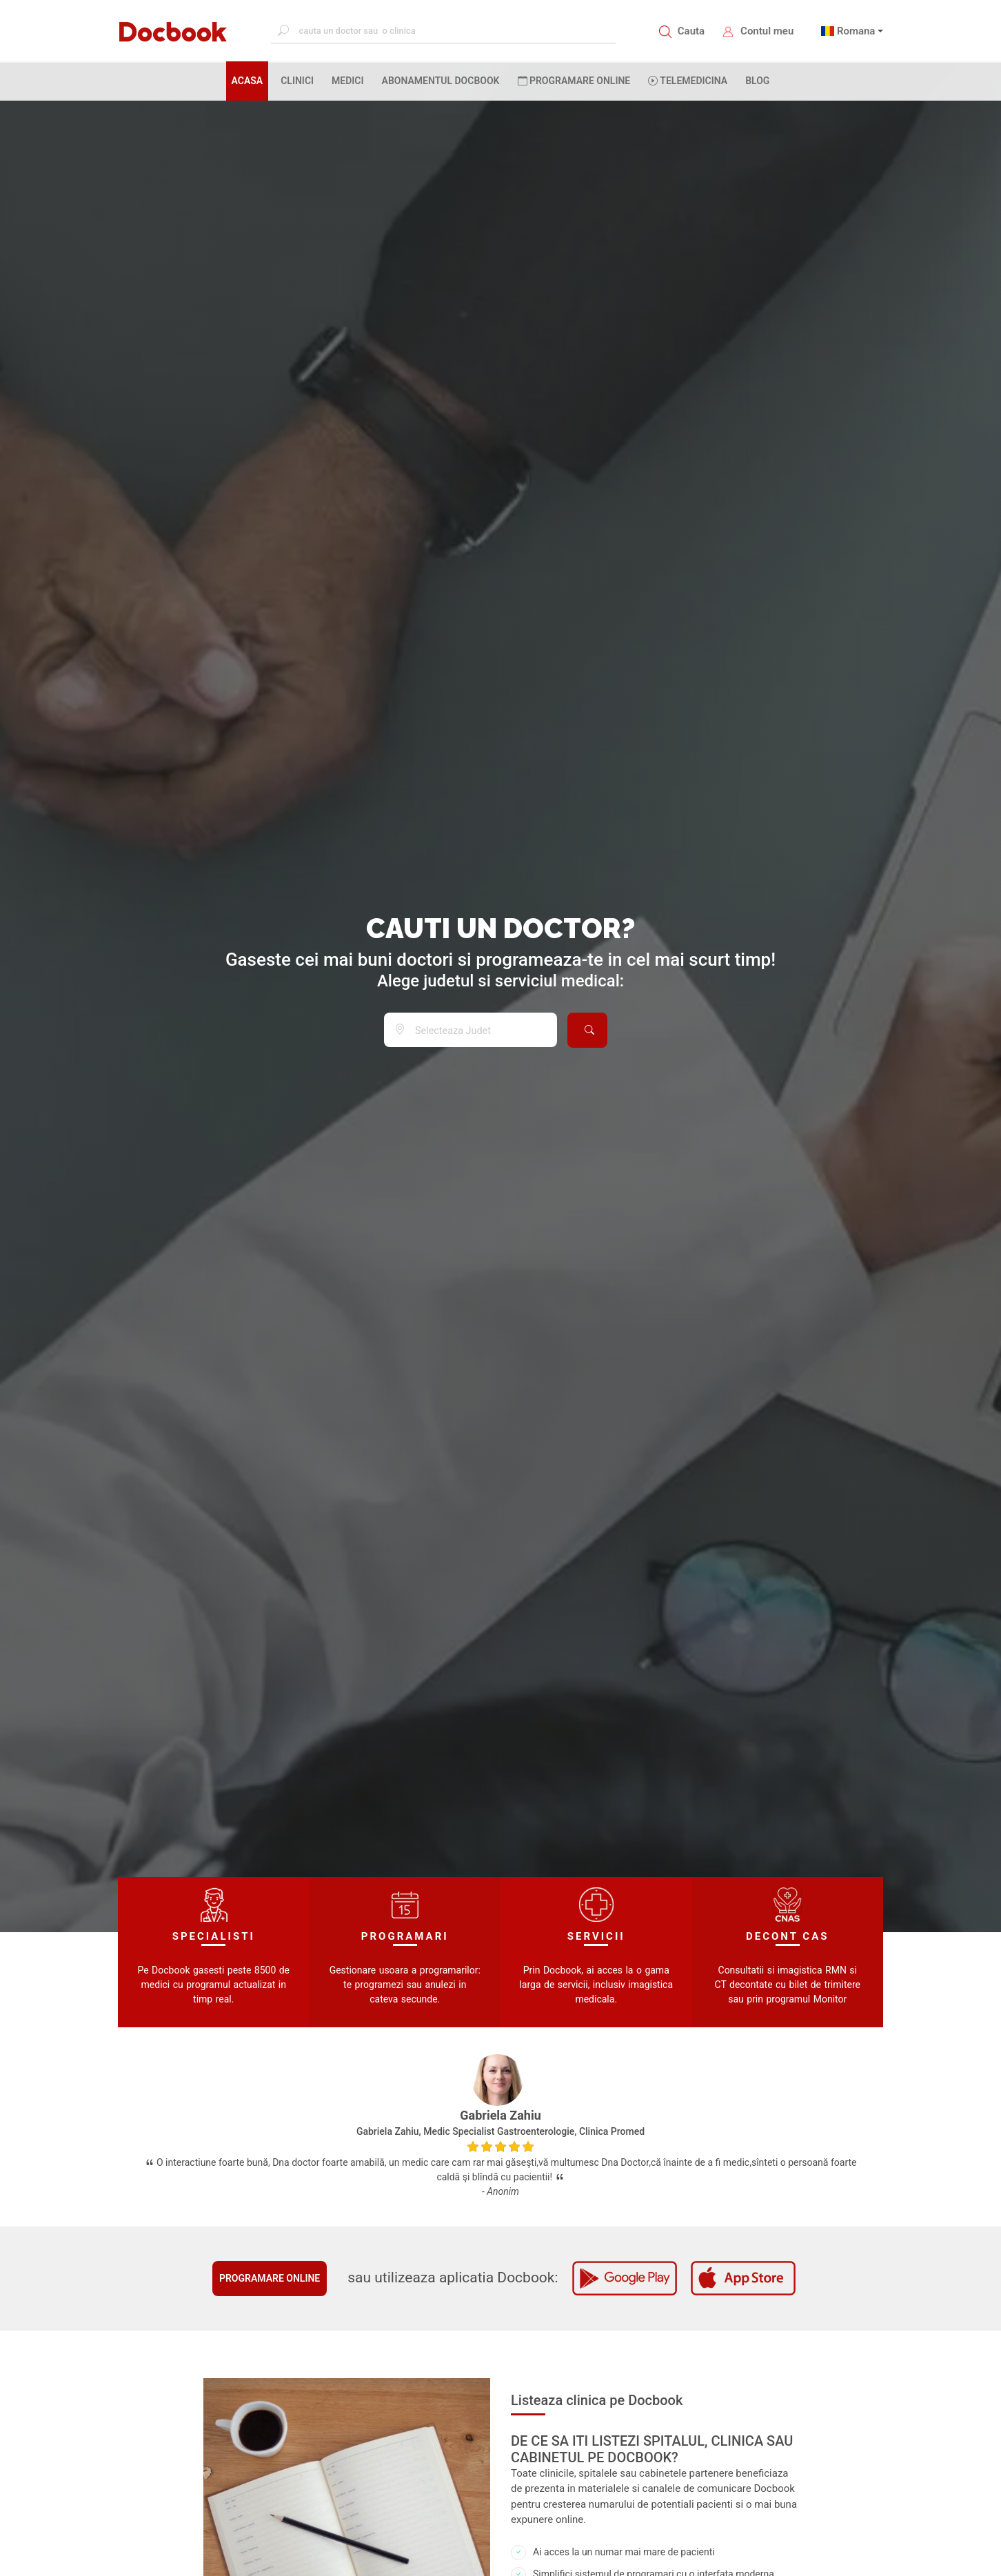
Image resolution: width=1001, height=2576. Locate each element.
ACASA (250, 80)
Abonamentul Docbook (441, 80)
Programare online (269, 2278)
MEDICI (347, 80)
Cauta (691, 31)
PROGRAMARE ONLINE (574, 80)
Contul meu (766, 31)
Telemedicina (687, 80)
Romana (856, 31)
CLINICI (297, 80)
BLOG (757, 80)
